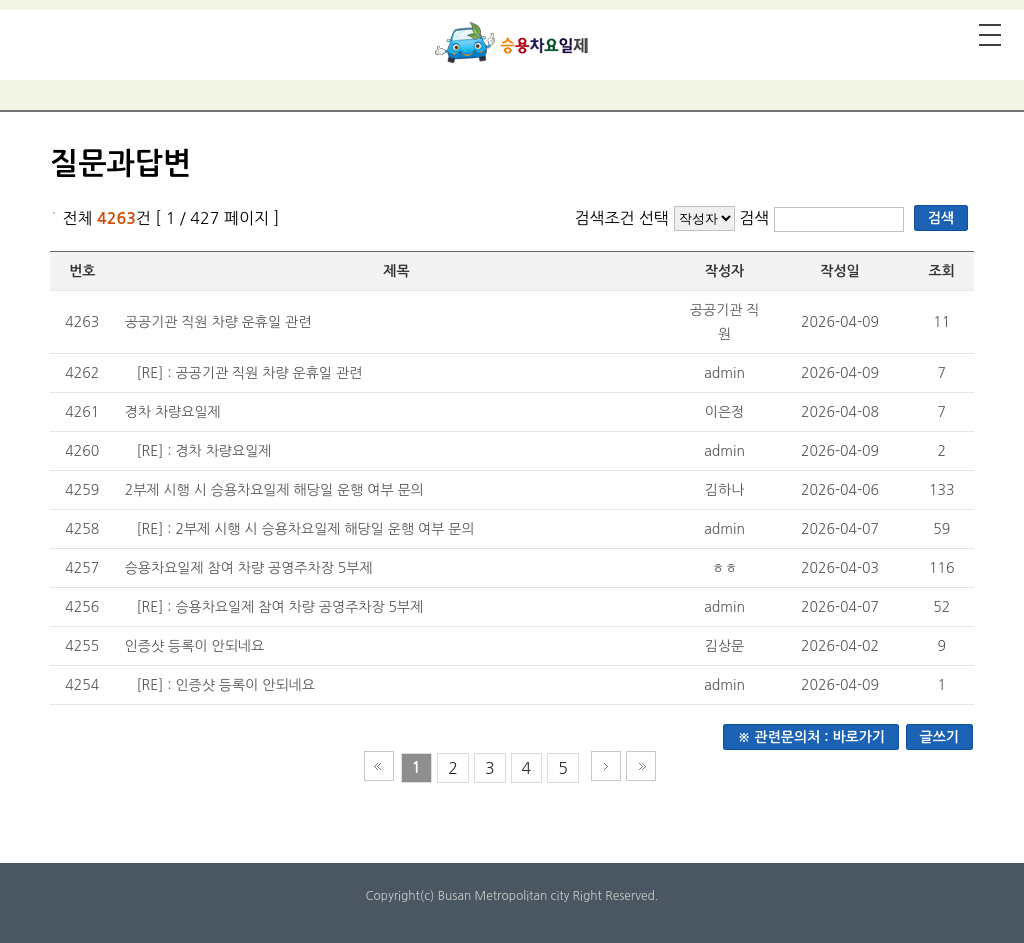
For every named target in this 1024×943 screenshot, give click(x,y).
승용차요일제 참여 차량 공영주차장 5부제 (249, 568)
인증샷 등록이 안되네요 (194, 646)
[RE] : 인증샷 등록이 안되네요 (225, 685)
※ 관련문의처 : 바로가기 (811, 737)
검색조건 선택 (621, 218)
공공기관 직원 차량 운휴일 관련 (218, 322)
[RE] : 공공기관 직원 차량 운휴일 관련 (249, 373)
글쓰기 (939, 737)
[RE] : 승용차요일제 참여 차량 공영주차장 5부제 (279, 607)
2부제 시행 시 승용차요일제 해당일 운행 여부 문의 (274, 490)
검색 (756, 218)
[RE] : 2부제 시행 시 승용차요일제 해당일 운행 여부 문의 (305, 529)
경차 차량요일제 (173, 412)
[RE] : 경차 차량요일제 (203, 451)
